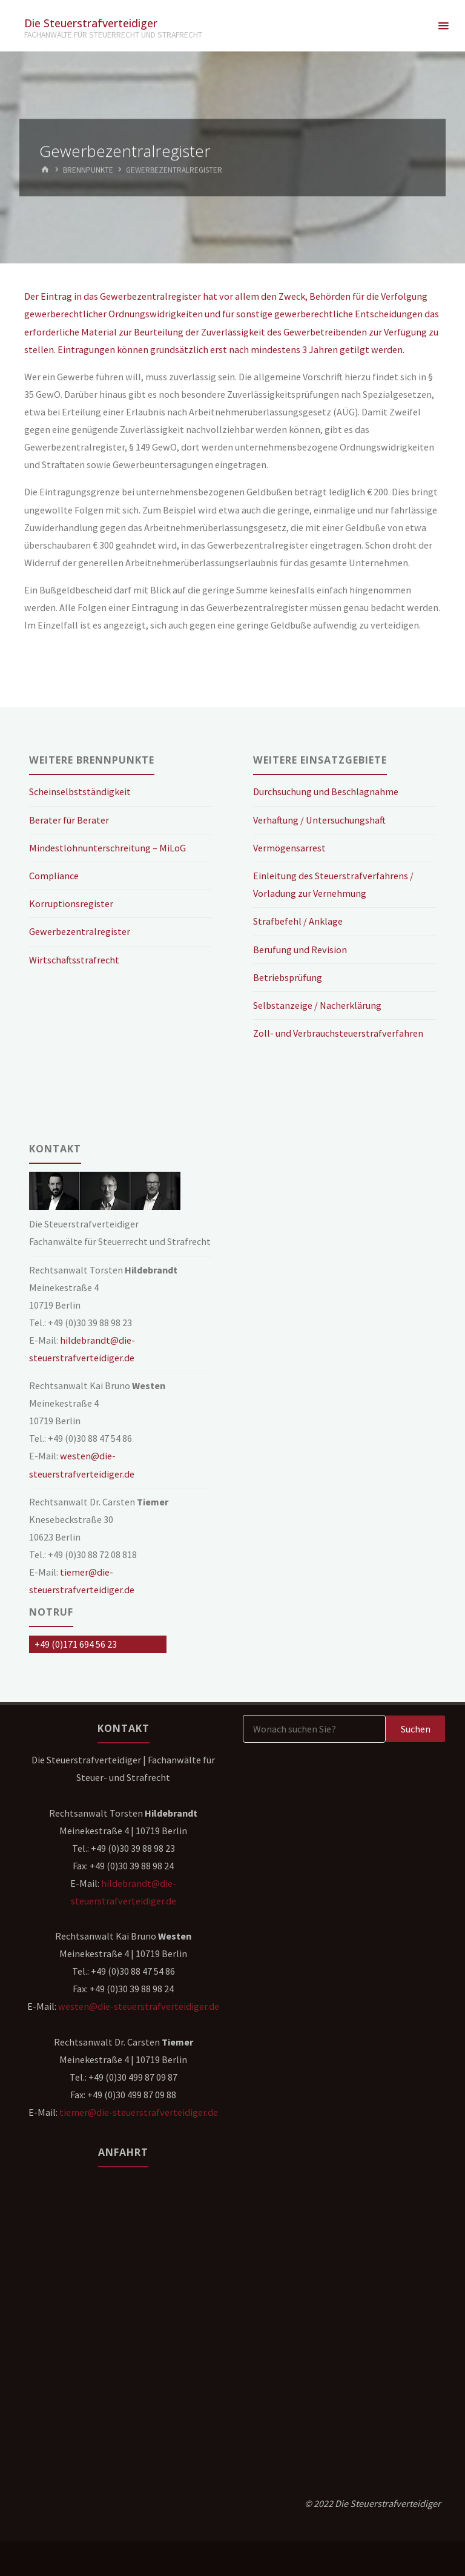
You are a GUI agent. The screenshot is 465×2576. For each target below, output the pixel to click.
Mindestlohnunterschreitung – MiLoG (107, 848)
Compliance (54, 876)
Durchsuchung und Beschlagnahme (325, 791)
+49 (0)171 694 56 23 (76, 1644)
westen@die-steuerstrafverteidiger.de (138, 2006)
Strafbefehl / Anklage (298, 921)
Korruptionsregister (71, 903)
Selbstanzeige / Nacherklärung (317, 1005)
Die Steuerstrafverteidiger (90, 22)
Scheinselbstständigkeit (80, 791)
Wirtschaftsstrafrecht (74, 960)
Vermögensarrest (289, 848)
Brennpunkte (88, 170)
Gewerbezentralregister (79, 931)
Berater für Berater (69, 820)
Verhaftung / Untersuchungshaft (319, 820)
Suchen (415, 1729)
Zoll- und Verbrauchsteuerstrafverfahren (338, 1033)
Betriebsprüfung (287, 977)
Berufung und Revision (300, 949)
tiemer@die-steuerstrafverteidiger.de (138, 2112)
